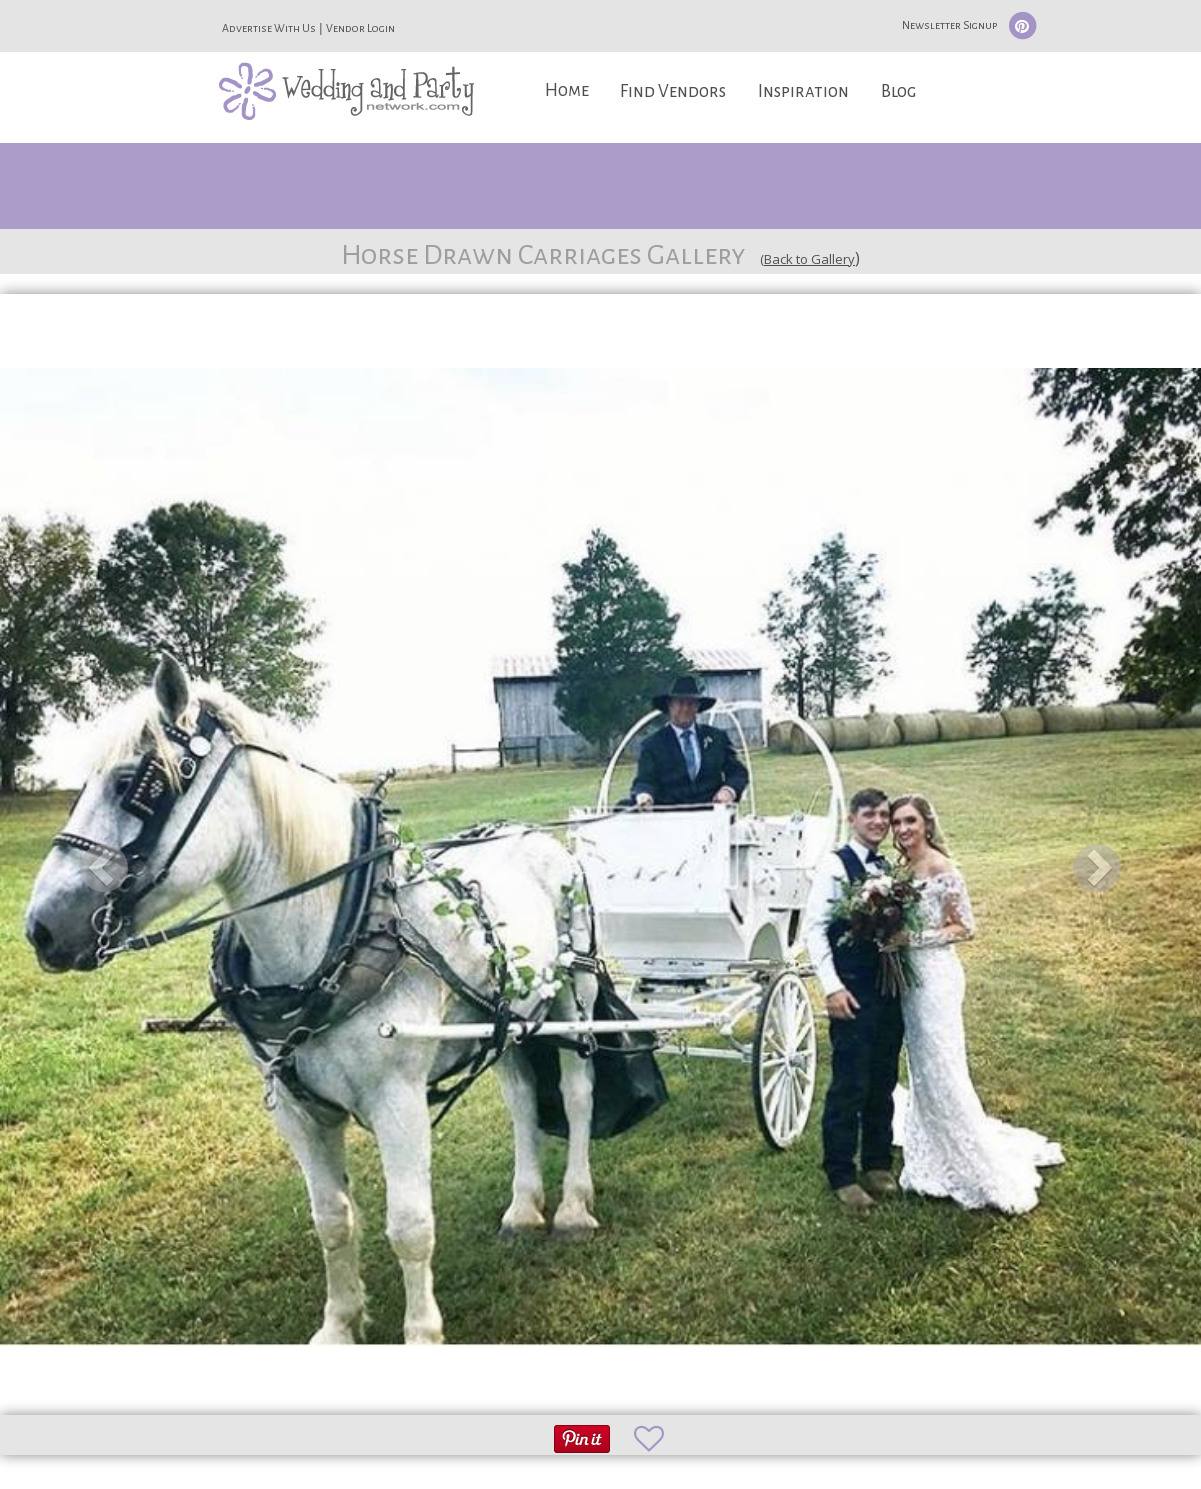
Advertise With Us (269, 28)
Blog (898, 91)
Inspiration (803, 91)
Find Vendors (673, 91)
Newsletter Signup (949, 25)
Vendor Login (360, 28)
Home (567, 90)
